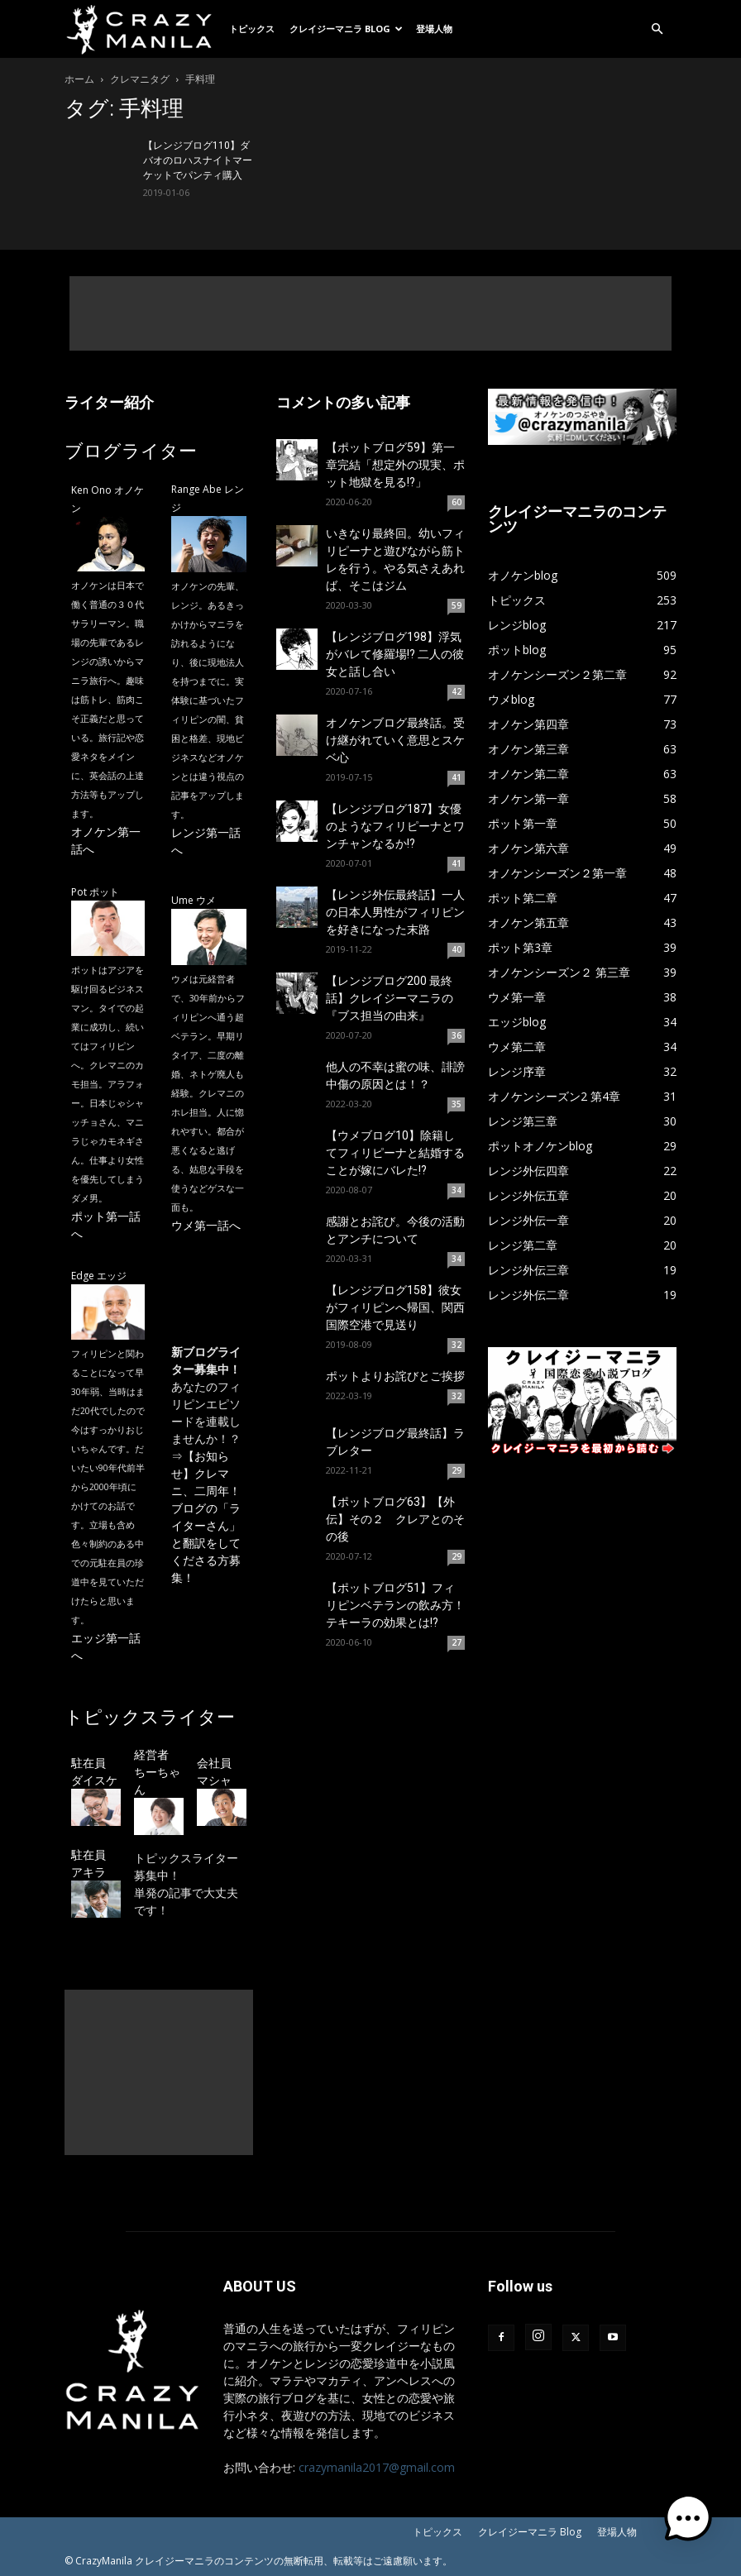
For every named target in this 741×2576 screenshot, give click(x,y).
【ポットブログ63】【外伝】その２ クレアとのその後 (395, 1519)
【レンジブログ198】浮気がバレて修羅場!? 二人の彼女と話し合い (395, 654)
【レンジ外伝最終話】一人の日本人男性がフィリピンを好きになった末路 (395, 912)
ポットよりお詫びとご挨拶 (395, 1376)
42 (456, 691)
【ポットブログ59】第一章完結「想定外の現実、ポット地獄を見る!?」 (395, 465)
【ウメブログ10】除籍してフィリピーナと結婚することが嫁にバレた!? (395, 1153)
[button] (656, 29)
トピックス (252, 28)
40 (456, 949)
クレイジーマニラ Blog (346, 28)
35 (456, 1104)
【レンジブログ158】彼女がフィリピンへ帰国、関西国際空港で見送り (395, 1307)
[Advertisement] (370, 313)
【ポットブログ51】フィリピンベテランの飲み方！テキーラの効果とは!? (395, 1605)
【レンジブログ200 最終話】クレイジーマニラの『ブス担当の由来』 (389, 998)
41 (456, 777)
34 (456, 1190)
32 (456, 1344)
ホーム (79, 79)
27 (456, 1642)
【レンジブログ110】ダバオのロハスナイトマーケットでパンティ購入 (197, 160)
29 (456, 1470)
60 (456, 502)
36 (456, 1035)
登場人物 (434, 28)
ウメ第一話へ (206, 1225)
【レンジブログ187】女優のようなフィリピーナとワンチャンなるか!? (395, 826)
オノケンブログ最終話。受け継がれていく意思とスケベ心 (395, 740)
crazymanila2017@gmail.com (377, 2467)
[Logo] (143, 29)
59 (456, 605)
